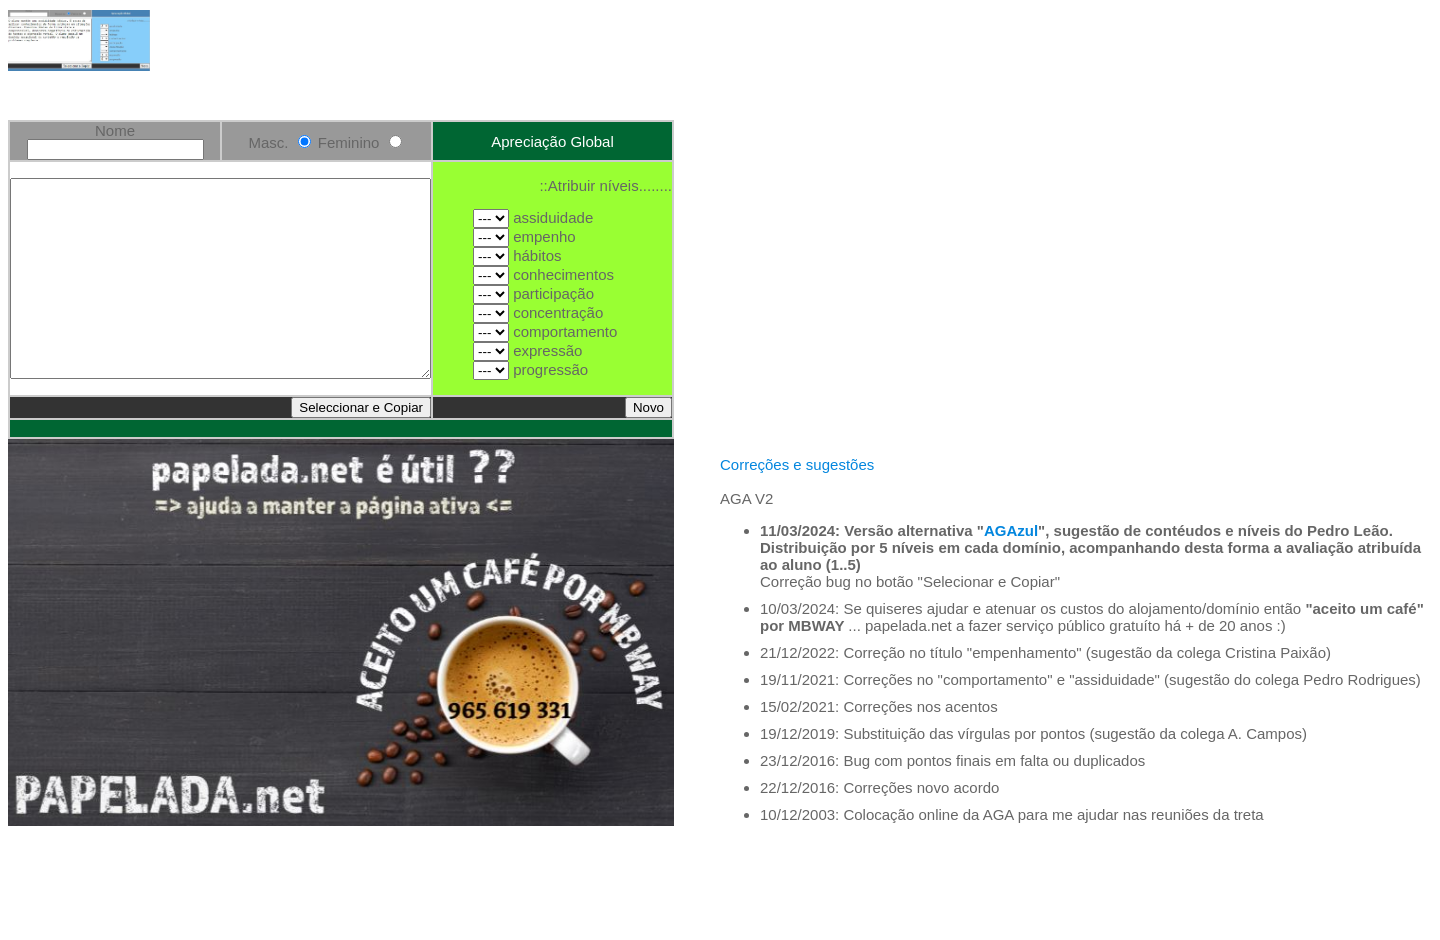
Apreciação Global (577, 132)
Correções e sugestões (797, 566)
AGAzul (1011, 632)
